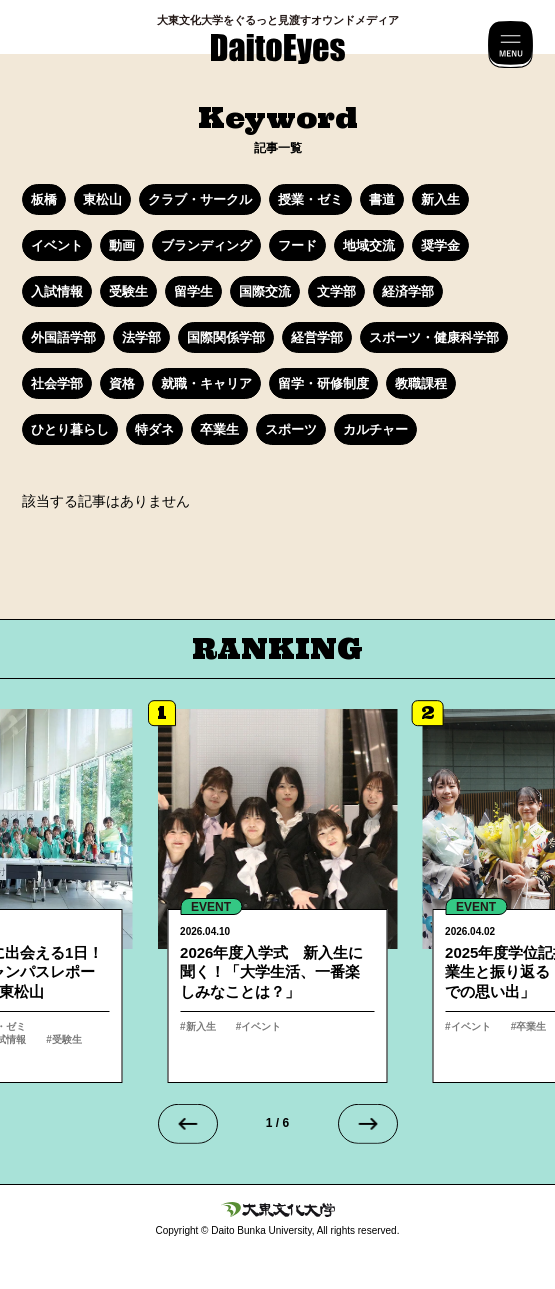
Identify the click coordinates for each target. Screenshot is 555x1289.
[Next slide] (368, 1124)
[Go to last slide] (188, 1124)
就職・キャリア (206, 383)
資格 (122, 383)
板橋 (44, 199)
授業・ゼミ (310, 199)
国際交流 (265, 291)
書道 (382, 199)
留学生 (193, 291)
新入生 (440, 199)
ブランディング (206, 245)
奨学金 (440, 245)
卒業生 (219, 429)
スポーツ (291, 429)
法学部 (141, 337)
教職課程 (421, 383)
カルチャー (375, 429)
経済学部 (408, 291)
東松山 (102, 199)
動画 (122, 245)
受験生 (128, 291)
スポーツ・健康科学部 (434, 337)
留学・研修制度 (323, 383)
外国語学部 (63, 337)
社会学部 (57, 383)
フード (297, 245)
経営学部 (317, 337)
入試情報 (57, 291)
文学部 (336, 291)
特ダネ (154, 429)
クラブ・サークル (200, 199)
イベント (57, 245)
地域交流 (369, 245)
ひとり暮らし (70, 429)
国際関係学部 (226, 337)
